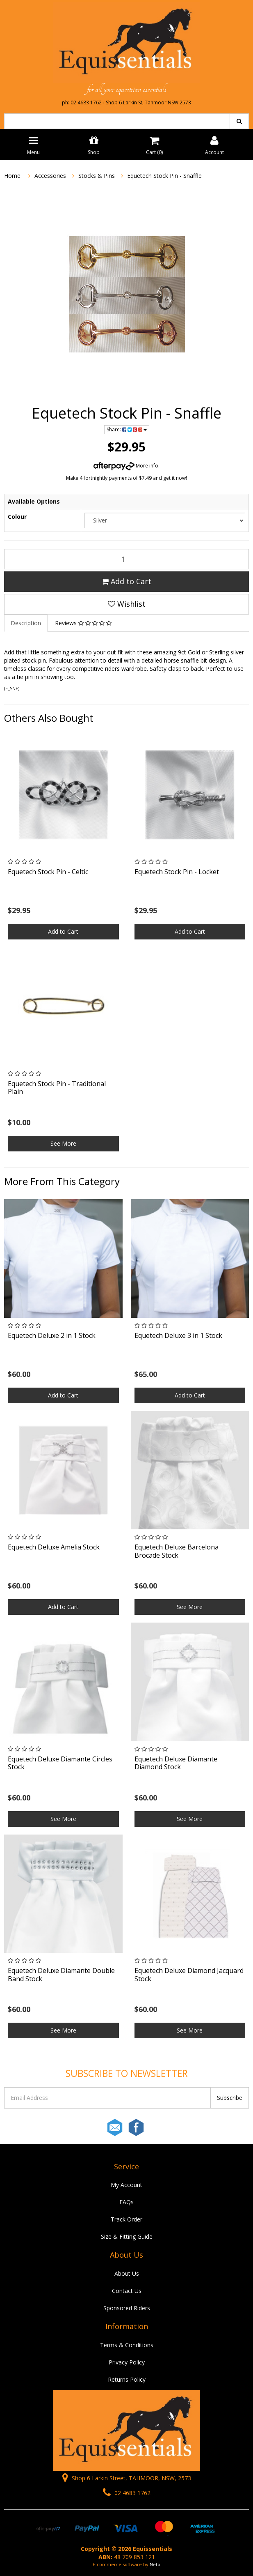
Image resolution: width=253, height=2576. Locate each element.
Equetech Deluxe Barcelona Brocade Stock (176, 1550)
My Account (126, 2185)
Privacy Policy (127, 2362)
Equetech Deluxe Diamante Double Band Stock (61, 1974)
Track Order (126, 2219)
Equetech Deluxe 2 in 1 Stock (52, 1335)
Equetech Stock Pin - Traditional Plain (57, 1087)
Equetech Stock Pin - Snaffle (164, 176)
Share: (127, 429)
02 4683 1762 (126, 2493)
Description (26, 623)
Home (12, 176)
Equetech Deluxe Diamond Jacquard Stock (189, 1974)
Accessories (50, 176)
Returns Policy (127, 2379)
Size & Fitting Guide (127, 2236)
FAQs (126, 2202)
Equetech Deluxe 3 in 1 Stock (178, 1335)
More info (125, 465)
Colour (17, 516)
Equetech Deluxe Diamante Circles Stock (60, 1762)
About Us (126, 2273)
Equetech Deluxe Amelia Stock (54, 1547)
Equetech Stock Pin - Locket (176, 871)
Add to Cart (126, 581)
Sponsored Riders (126, 2308)
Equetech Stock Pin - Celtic (48, 871)
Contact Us (126, 2291)
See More (63, 1143)
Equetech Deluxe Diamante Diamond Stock (175, 1762)
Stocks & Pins (96, 176)
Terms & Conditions (126, 2345)
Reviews (83, 623)
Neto (155, 2564)
